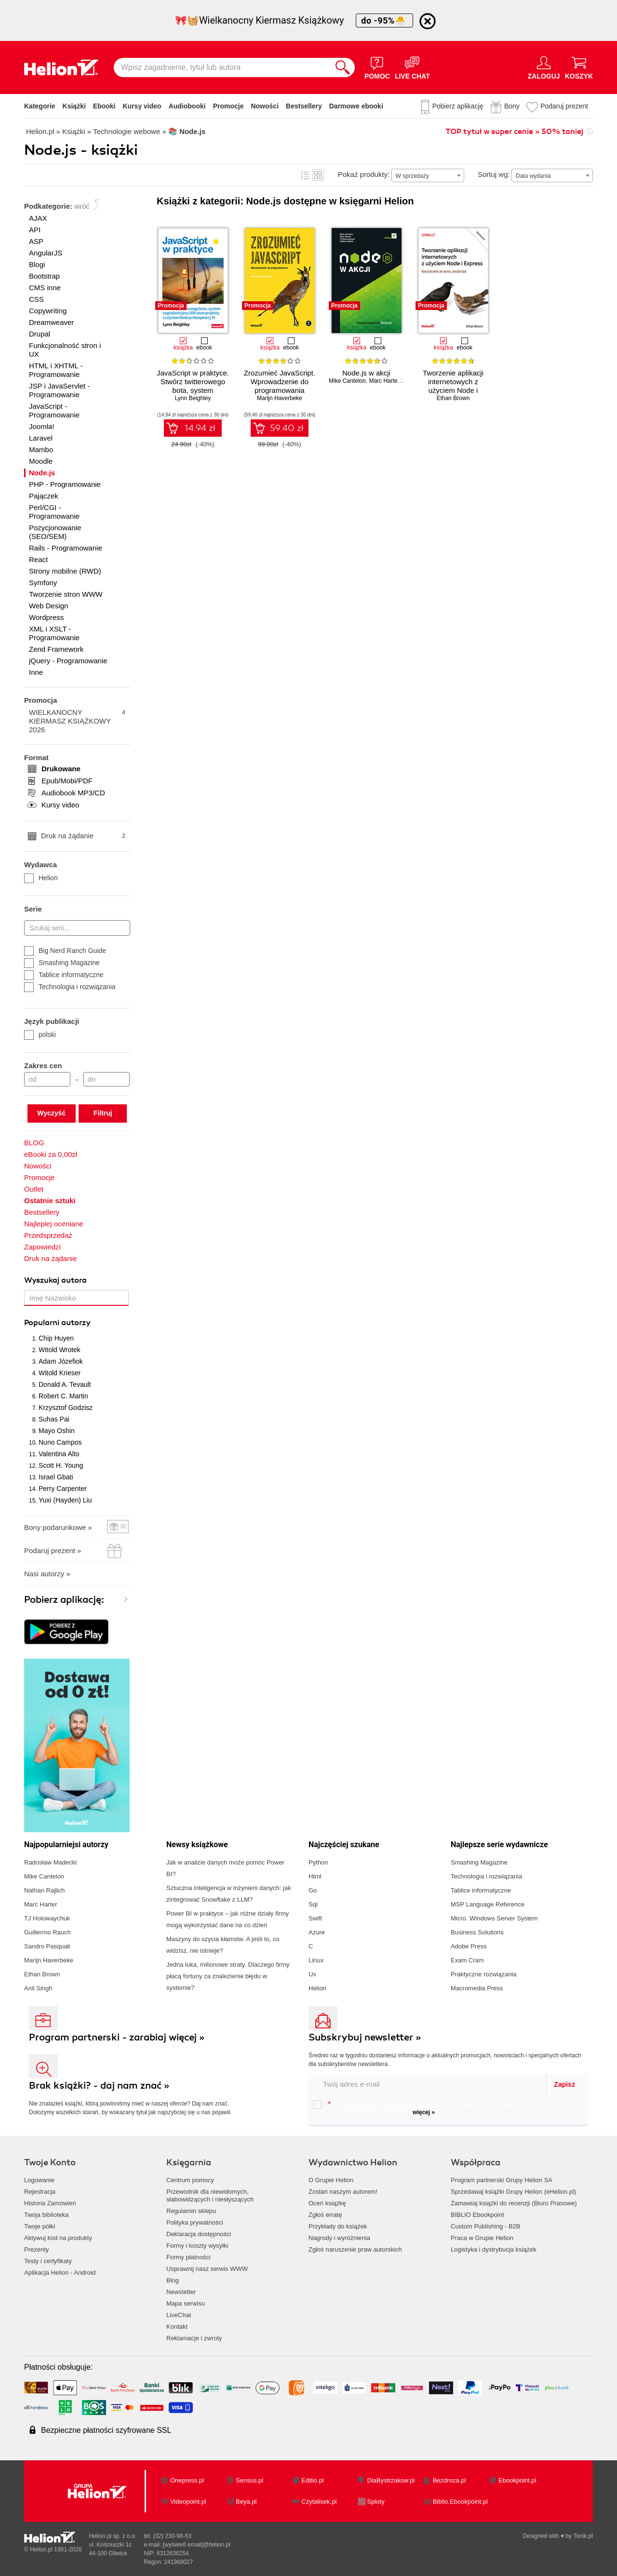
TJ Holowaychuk (47, 1918)
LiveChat (178, 2315)
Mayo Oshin (57, 1431)
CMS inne (45, 287)
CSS (36, 299)
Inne (36, 672)
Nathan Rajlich (44, 1890)
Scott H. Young (61, 1465)
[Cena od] (47, 1079)
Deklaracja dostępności (198, 2234)
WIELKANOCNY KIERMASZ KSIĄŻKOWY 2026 (77, 721)
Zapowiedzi (42, 1247)
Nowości (265, 106)
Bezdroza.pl (449, 2480)
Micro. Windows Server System (494, 1918)
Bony (512, 106)
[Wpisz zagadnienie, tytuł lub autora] (222, 67)
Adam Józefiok (61, 1361)
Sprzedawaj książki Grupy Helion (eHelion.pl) (513, 2191)
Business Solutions (477, 1932)
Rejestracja (39, 2191)
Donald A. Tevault (65, 1384)
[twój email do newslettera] (428, 2084)
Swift (315, 1918)
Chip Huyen (56, 1338)
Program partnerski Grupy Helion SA (501, 2180)
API (34, 230)
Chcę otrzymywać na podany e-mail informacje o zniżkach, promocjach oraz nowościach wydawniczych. (413, 2108)
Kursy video (142, 106)
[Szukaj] (343, 67)
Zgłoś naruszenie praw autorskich (355, 2249)
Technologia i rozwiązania (70, 986)
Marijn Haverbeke (279, 398)
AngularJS (45, 253)
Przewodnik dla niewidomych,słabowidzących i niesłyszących (210, 2195)
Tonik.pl (583, 2536)
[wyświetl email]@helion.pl (196, 2544)
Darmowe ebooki (356, 106)
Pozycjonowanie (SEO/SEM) (55, 531)
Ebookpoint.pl (517, 2480)
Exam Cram (467, 1960)
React (38, 559)
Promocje (228, 106)
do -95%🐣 (384, 20)
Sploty (376, 2501)
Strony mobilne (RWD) (65, 571)
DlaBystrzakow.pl (391, 2480)
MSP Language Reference (487, 1904)
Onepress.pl (187, 2480)
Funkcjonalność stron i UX (65, 349)
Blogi (37, 264)
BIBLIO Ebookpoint (477, 2214)
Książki (74, 106)
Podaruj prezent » (52, 1550)
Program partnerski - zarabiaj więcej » (117, 2037)
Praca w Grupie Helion (482, 2237)
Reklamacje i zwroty (194, 2338)
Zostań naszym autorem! (342, 2191)
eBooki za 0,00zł (50, 1154)
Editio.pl (312, 2480)
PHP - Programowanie (65, 484)
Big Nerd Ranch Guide (65, 950)
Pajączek (43, 496)
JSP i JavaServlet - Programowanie (59, 390)
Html (315, 1876)
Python (318, 1862)
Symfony (43, 582)
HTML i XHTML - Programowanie (55, 370)
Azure (316, 1932)
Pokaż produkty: (364, 174)
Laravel (41, 438)
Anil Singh (38, 1988)
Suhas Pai (54, 1419)
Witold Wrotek (59, 1350)
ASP (36, 241)
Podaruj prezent (564, 106)
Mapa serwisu (185, 2303)
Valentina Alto (59, 1454)
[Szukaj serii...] (77, 928)
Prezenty (36, 2249)
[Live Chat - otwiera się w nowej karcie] (412, 67)
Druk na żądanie (83, 836)
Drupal (39, 334)
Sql (313, 1904)
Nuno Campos (60, 1442)
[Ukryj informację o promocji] (427, 21)
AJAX (38, 218)
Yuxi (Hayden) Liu (65, 1500)
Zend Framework (56, 649)
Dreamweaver (51, 322)
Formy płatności (188, 2257)
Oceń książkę (327, 2203)
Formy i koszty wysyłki (197, 2245)
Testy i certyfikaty (48, 2261)
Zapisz (564, 2084)
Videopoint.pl (188, 2501)
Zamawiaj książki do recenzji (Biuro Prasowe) (514, 2203)
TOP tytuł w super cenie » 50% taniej (514, 131)
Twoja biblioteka (46, 2214)
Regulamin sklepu (191, 2210)
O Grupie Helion (330, 2180)
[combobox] (427, 175)
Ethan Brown (453, 398)
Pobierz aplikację (457, 106)
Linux (315, 1960)
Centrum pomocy (190, 2180)
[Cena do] (106, 1079)
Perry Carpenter (63, 1488)
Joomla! (41, 426)
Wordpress (46, 617)
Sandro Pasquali (47, 1946)
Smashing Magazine (62, 962)
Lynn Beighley (193, 398)
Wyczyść (51, 1113)
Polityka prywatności (194, 2222)
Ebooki (104, 106)
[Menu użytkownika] (544, 67)
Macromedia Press (477, 1988)
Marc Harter (384, 380)
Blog (172, 2280)
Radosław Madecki (50, 1862)
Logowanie (39, 2180)
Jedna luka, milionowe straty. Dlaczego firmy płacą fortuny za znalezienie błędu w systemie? (228, 1976)
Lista (305, 175)
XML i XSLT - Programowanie (54, 633)
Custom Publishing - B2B (486, 2226)
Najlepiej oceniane (53, 1224)
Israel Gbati (56, 1477)
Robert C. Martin (63, 1396)
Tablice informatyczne (64, 974)
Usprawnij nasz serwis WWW (207, 2268)
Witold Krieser (59, 1373)
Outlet (33, 1189)
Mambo (41, 449)
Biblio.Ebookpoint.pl (460, 2501)
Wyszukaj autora (55, 1280)
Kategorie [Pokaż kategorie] (39, 106)
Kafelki (318, 175)
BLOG (34, 1143)
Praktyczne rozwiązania (484, 1974)
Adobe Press (468, 1946)
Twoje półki (39, 2226)
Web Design (48, 606)
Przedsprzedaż (48, 1235)
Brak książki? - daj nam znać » (99, 2086)
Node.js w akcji (366, 373)
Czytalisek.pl (318, 2501)
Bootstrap (44, 276)
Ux (312, 1974)
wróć (82, 206)
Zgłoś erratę (325, 2214)
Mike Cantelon (347, 380)
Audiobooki (187, 106)
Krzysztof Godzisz (66, 1407)
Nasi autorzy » (47, 1574)
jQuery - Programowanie (68, 661)
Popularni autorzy (57, 1323)
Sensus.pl (249, 2480)
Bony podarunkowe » (58, 1527)
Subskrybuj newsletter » (364, 2037)
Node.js (42, 473)
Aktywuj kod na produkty (58, 2237)
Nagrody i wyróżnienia (339, 2237)
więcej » (424, 2112)
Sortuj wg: (494, 174)
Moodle (41, 461)
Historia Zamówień (50, 2203)
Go (312, 1890)
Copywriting (48, 311)
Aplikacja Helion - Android (59, 2272)
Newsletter (181, 2291)
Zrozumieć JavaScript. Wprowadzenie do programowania (279, 381)
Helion (41, 877)
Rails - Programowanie (65, 548)
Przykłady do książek (337, 2226)
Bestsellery (304, 106)
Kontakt (177, 2326)
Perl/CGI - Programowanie (54, 511)
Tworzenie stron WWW (66, 594)
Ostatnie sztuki (50, 1200)
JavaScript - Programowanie (54, 410)
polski (40, 1034)
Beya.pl (246, 2501)
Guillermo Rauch (47, 1932)
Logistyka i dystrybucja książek (494, 2249)
